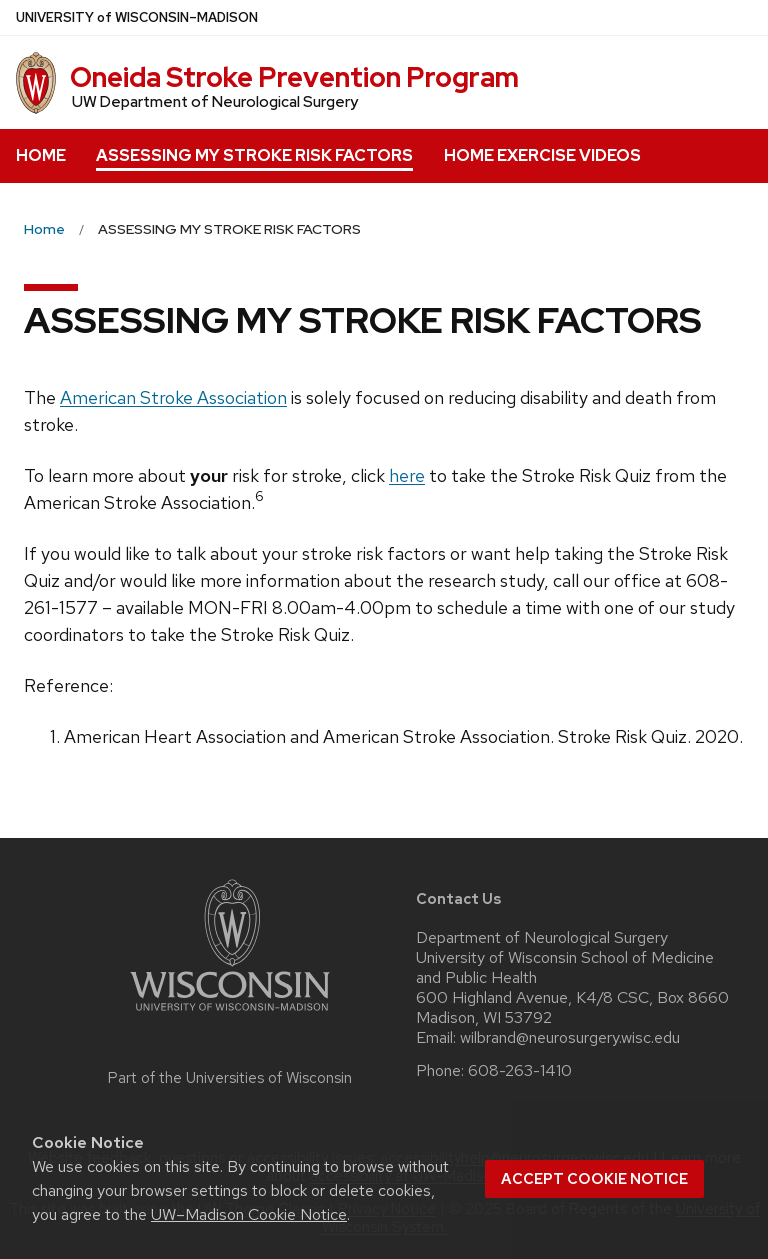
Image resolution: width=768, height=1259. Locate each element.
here (407, 475)
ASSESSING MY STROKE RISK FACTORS (254, 155)
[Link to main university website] (230, 1014)
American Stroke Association (173, 397)
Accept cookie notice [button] (594, 1179)
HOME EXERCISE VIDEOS (542, 155)
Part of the (230, 1078)
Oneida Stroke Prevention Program (294, 77)
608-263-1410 (520, 1071)
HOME (41, 155)
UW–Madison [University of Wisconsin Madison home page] (137, 17)
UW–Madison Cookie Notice (249, 1214)
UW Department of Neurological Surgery (215, 102)
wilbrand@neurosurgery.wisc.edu (570, 1038)
